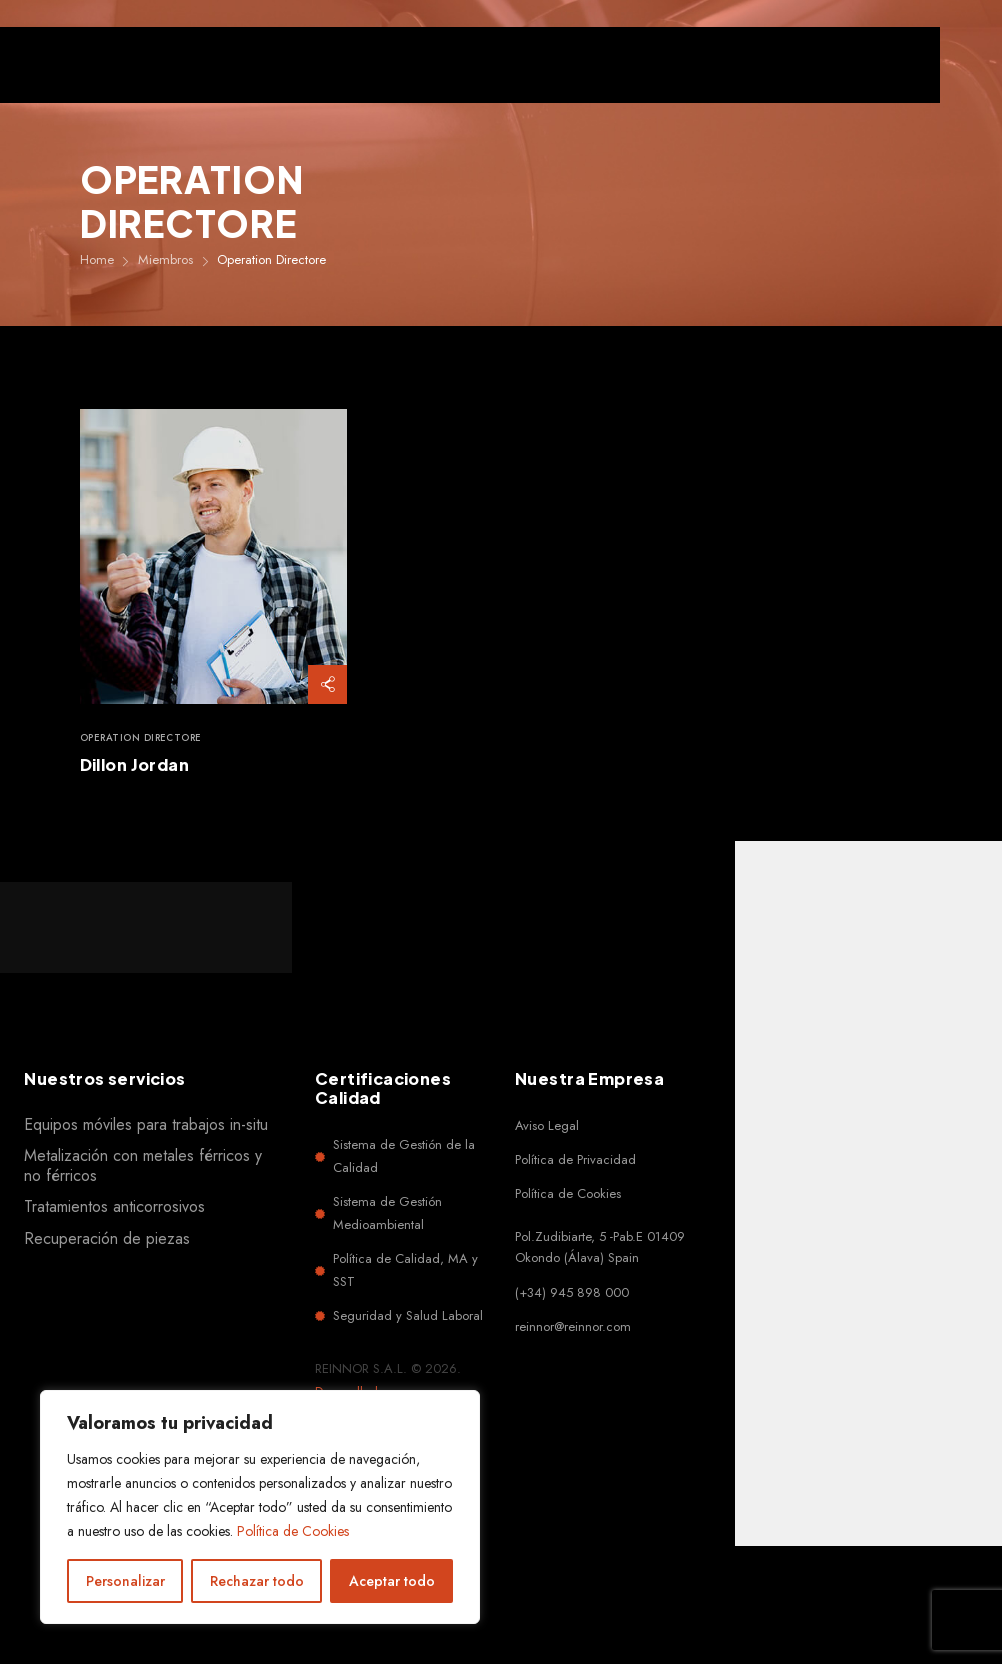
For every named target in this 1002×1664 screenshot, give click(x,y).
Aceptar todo (392, 1581)
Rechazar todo (257, 1581)
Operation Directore (141, 739)
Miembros (165, 259)
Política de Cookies (293, 1531)
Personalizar (125, 1581)
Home (97, 259)
